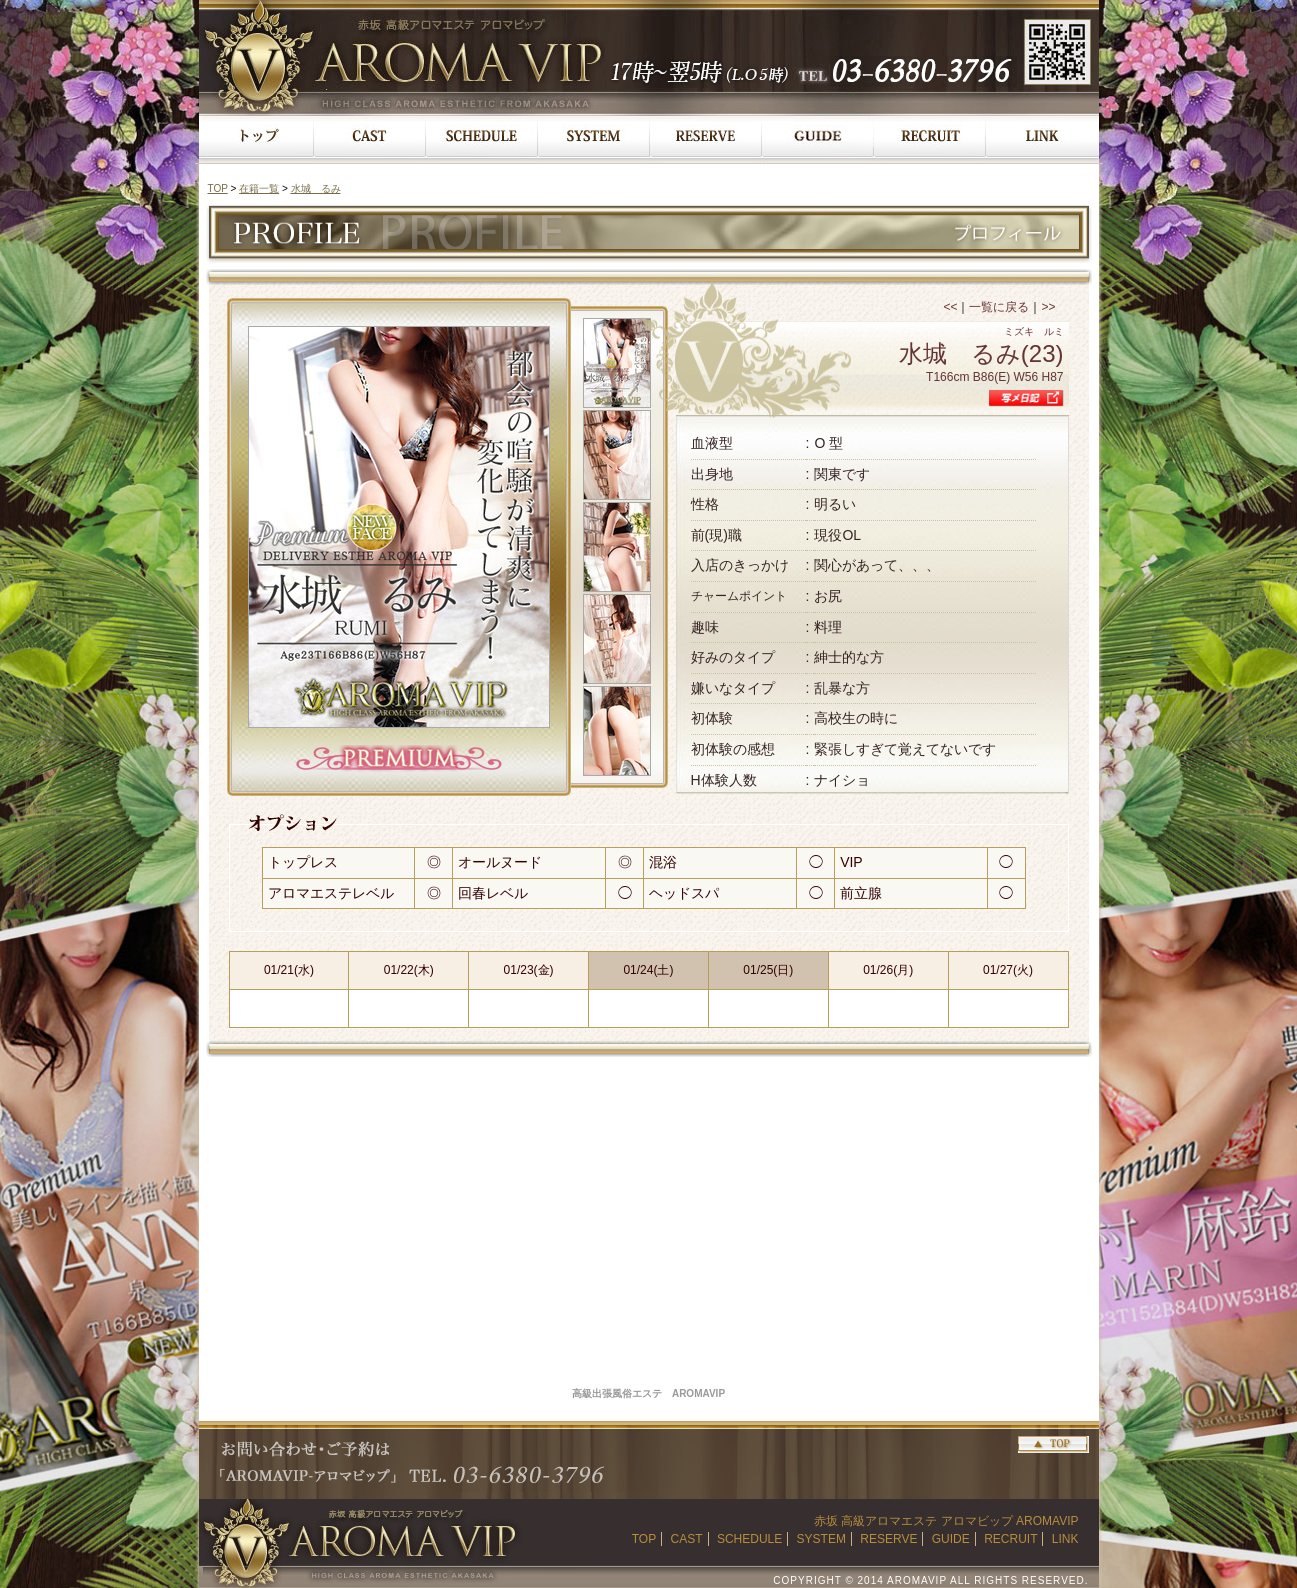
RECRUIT (1010, 1539)
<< (950, 307)
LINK (1065, 1539)
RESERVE (888, 1539)
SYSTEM (821, 1539)
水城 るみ (316, 188)
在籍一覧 (259, 188)
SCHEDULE (749, 1539)
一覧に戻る (999, 307)
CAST (687, 1539)
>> (1048, 307)
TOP (218, 188)
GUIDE (951, 1539)
